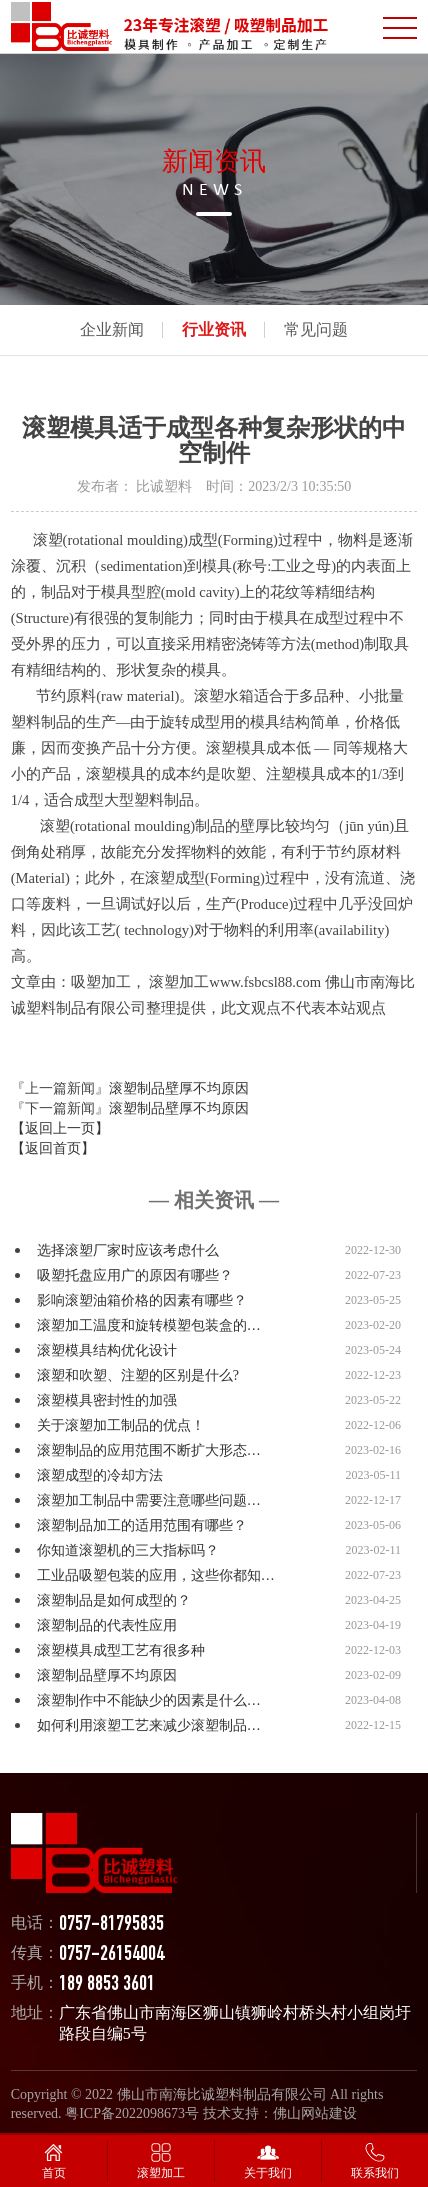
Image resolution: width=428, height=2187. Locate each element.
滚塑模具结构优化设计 (107, 1350)
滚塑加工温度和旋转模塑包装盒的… (149, 1325)
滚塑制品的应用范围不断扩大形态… (149, 1450)
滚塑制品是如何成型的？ (114, 1600)
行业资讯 (214, 329)
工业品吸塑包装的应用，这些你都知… (156, 1575)
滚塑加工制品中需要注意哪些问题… (149, 1500)
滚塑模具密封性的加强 (107, 1400)
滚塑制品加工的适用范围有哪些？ (142, 1525)
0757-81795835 (111, 1925)
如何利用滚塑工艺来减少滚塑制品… (149, 1725)
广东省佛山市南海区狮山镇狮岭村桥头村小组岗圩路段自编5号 (235, 2023)
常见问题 (316, 329)
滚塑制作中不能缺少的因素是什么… (149, 1700)
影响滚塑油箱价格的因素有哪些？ (142, 1300)
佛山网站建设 (315, 2113)
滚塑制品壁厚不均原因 (179, 1088)
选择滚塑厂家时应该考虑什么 (128, 1250)
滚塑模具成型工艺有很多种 (121, 1650)
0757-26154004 (111, 1955)
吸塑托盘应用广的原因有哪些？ (135, 1275)
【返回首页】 (53, 1148)
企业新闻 (112, 329)
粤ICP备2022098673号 (132, 2113)
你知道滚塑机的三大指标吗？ (128, 1550)
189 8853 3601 (107, 1985)
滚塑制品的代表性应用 (107, 1625)
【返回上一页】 (60, 1128)
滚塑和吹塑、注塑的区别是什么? (138, 1375)
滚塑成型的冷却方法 (100, 1475)
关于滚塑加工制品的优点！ (121, 1425)
